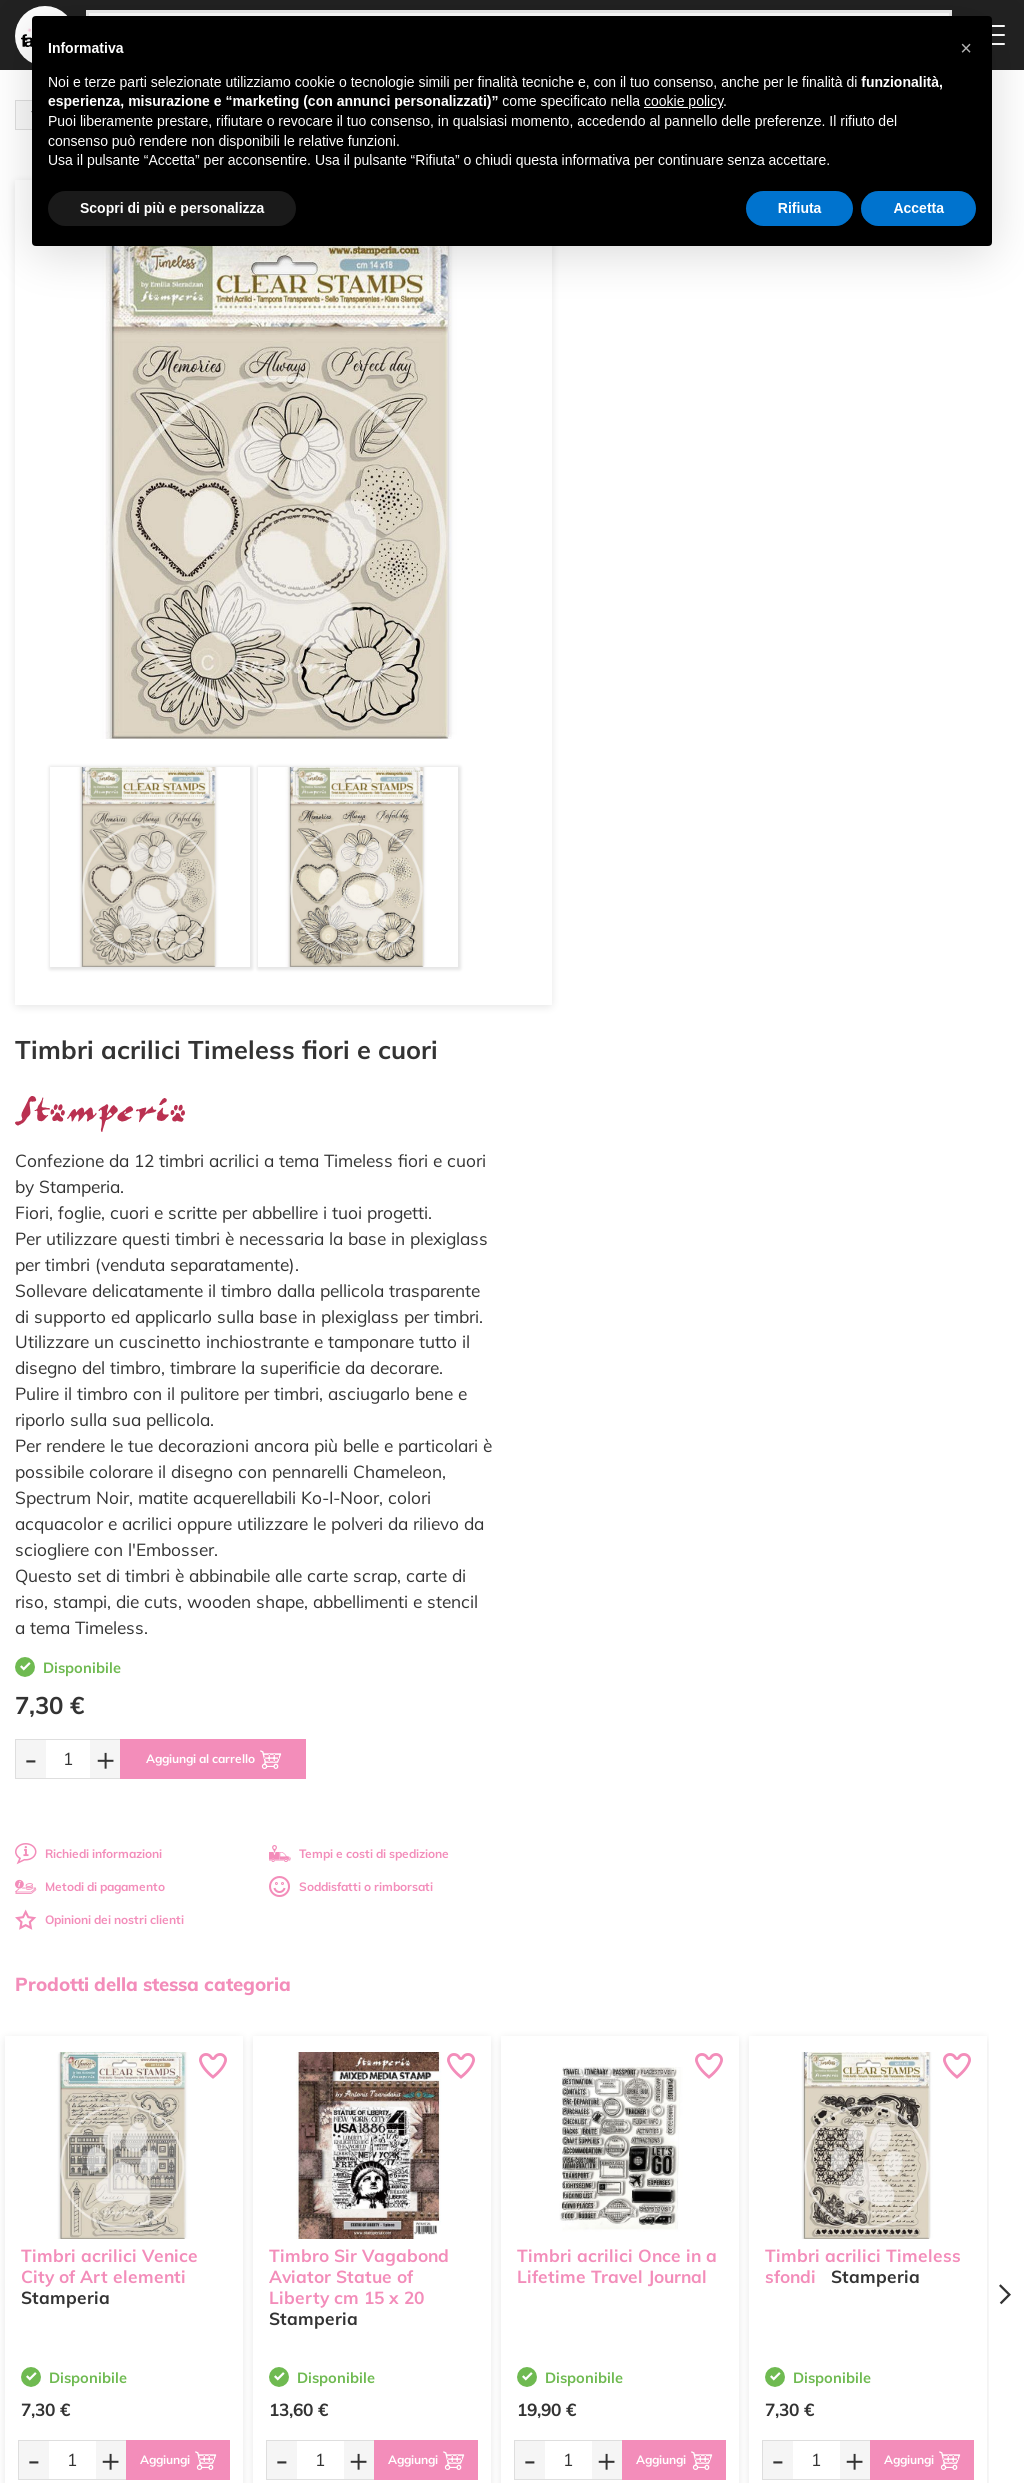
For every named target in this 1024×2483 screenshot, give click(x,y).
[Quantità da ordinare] (585, 903)
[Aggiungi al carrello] (734, 904)
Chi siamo (469, 2211)
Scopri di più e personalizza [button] (172, 208)
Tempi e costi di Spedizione (655, 2212)
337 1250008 (337, 2306)
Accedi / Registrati (492, 2230)
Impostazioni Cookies (671, 2276)
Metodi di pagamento (607, 1031)
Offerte (461, 2172)
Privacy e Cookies (660, 2257)
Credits (786, 2456)
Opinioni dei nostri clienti (616, 1064)
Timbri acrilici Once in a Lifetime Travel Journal (617, 1409)
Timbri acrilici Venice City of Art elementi (109, 1409)
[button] (966, 48)
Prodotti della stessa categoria (153, 1129)
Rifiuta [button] (800, 208)
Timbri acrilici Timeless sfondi (863, 1409)
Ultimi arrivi (473, 2153)
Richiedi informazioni (605, 998)
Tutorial (462, 2191)
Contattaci (470, 2249)
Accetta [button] (918, 208)
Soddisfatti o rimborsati (867, 1031)
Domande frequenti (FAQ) (666, 2160)
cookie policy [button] (683, 101)
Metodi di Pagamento (671, 2185)
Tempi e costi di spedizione (875, 998)
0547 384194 (337, 2248)
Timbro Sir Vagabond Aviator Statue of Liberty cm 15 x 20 (359, 1419)
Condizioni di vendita (669, 2237)
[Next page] (1004, 1439)
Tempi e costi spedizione (124, 1963)
